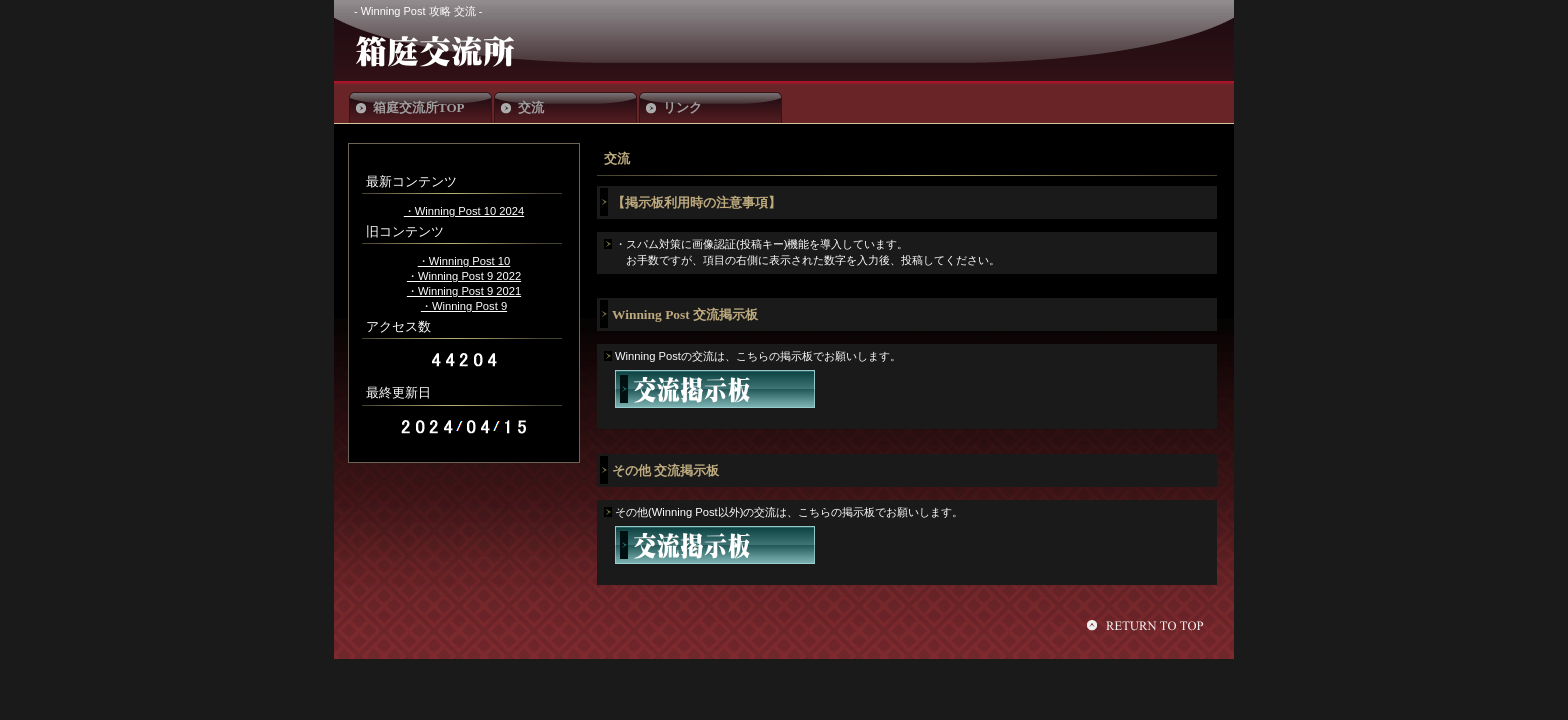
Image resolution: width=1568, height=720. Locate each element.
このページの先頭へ (1148, 625)
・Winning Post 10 (464, 261)
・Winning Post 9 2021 (464, 291)
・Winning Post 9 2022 (464, 276)
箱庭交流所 (502, 51)
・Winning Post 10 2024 (464, 211)
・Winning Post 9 (464, 306)
